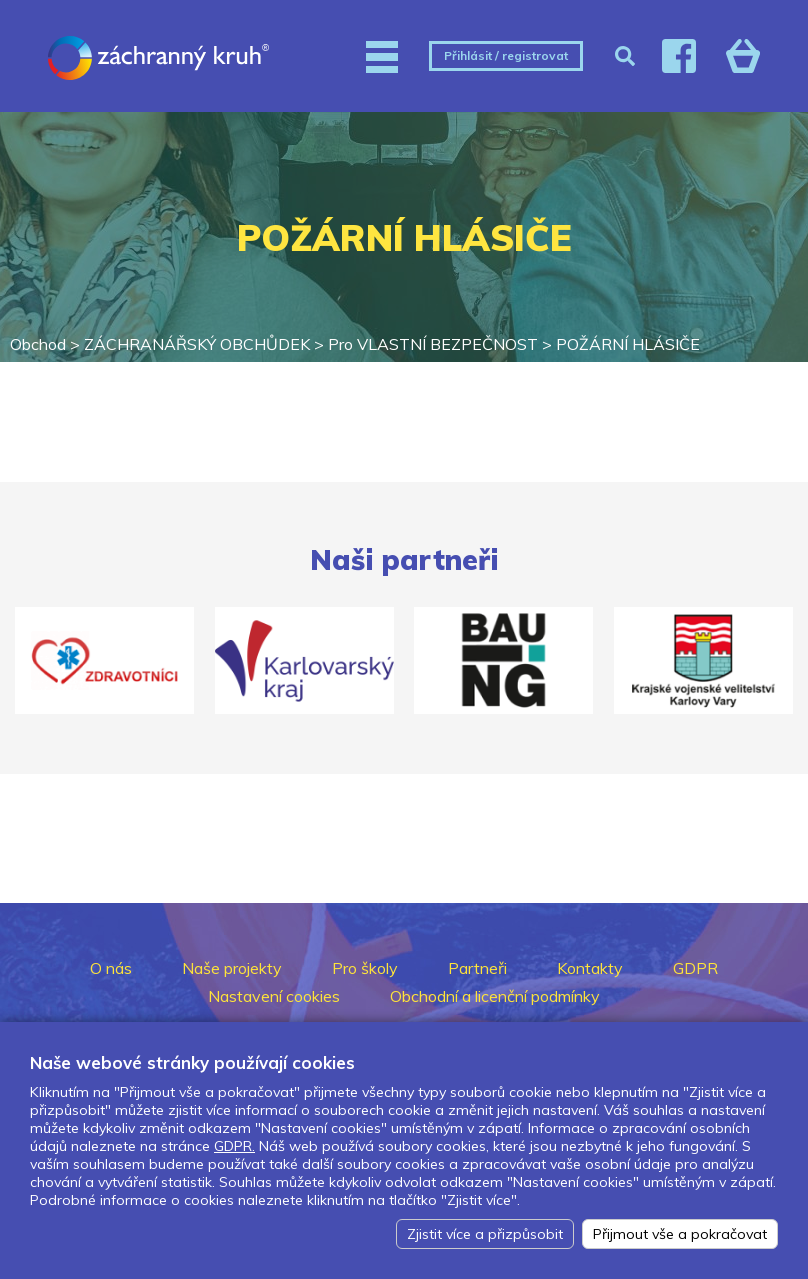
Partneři (477, 968)
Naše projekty (232, 968)
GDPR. (234, 1146)
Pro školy (365, 968)
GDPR (695, 968)
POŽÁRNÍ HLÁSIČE (628, 344)
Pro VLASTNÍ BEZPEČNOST (433, 344)
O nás (111, 968)
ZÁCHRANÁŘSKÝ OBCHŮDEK (197, 344)
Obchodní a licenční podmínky (495, 996)
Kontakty (590, 968)
